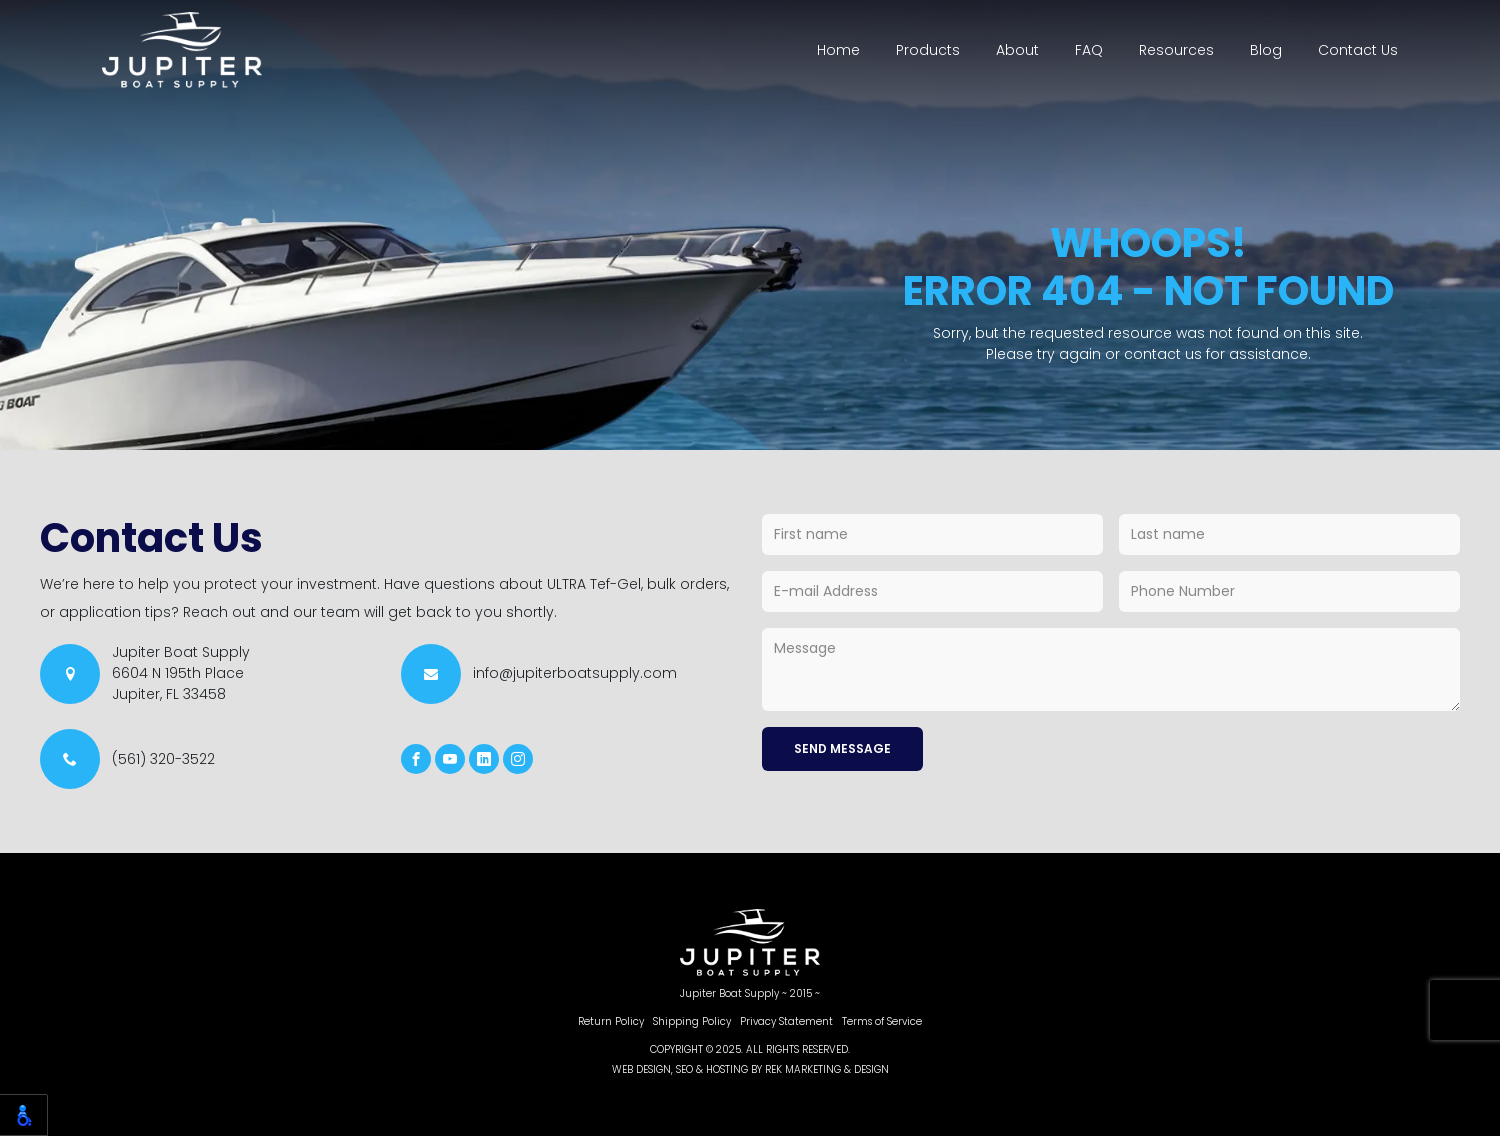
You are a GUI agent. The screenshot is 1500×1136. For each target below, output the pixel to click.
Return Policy (611, 1021)
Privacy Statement (786, 1021)
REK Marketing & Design (827, 1069)
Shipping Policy (692, 1021)
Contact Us (1358, 50)
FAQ (1089, 50)
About (1017, 50)
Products (928, 50)
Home (838, 50)
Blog (1266, 50)
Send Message (842, 748)
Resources (1176, 50)
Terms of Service (882, 1021)
